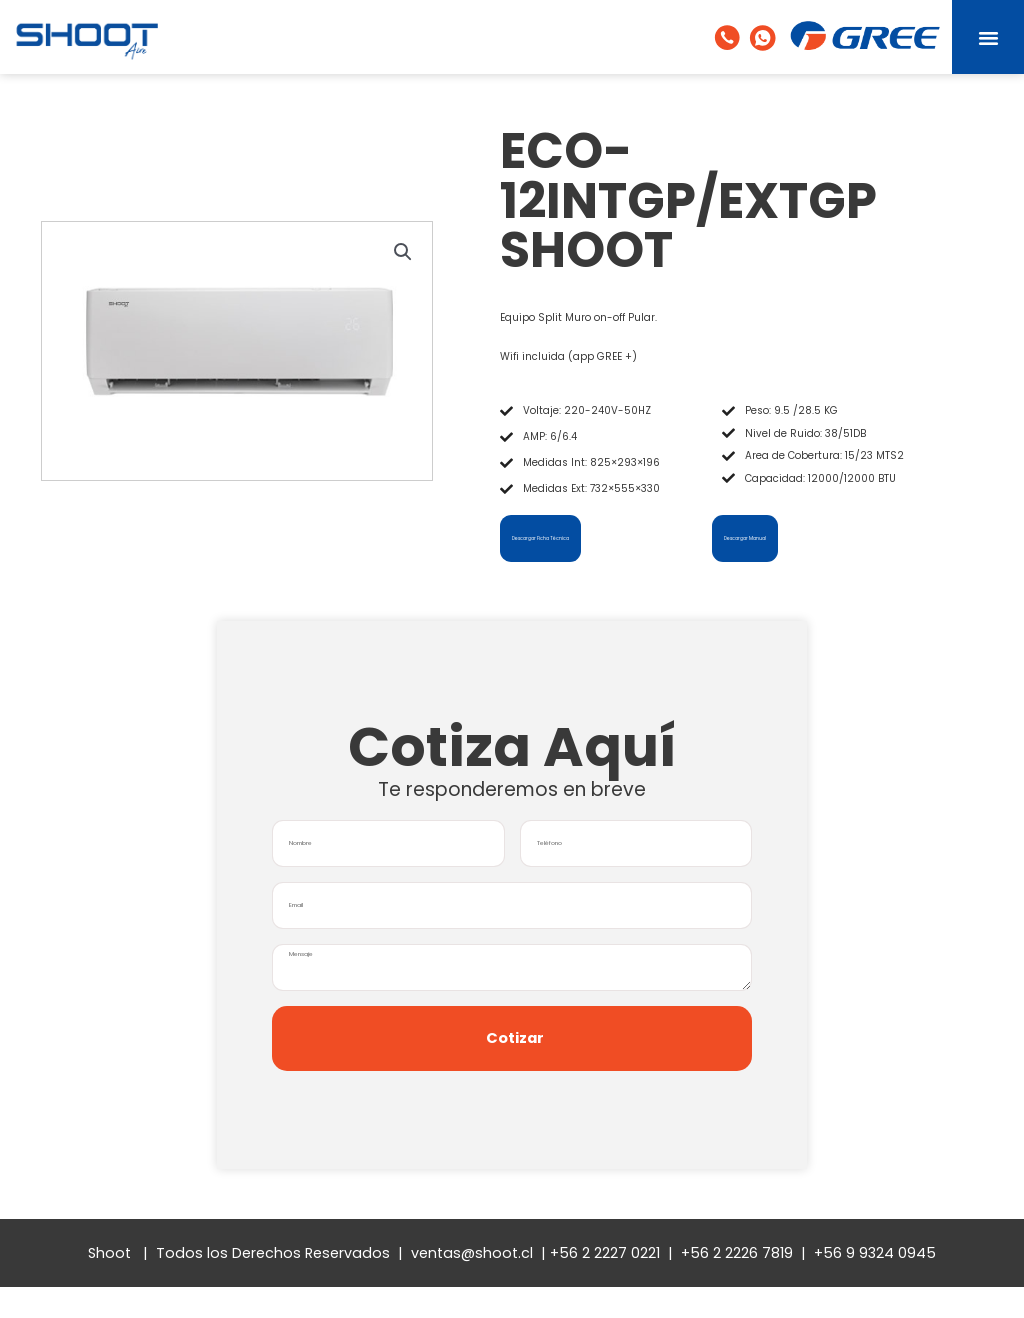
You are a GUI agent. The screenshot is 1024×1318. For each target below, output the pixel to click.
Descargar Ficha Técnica (569, 537)
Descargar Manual (767, 537)
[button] (988, 37)
